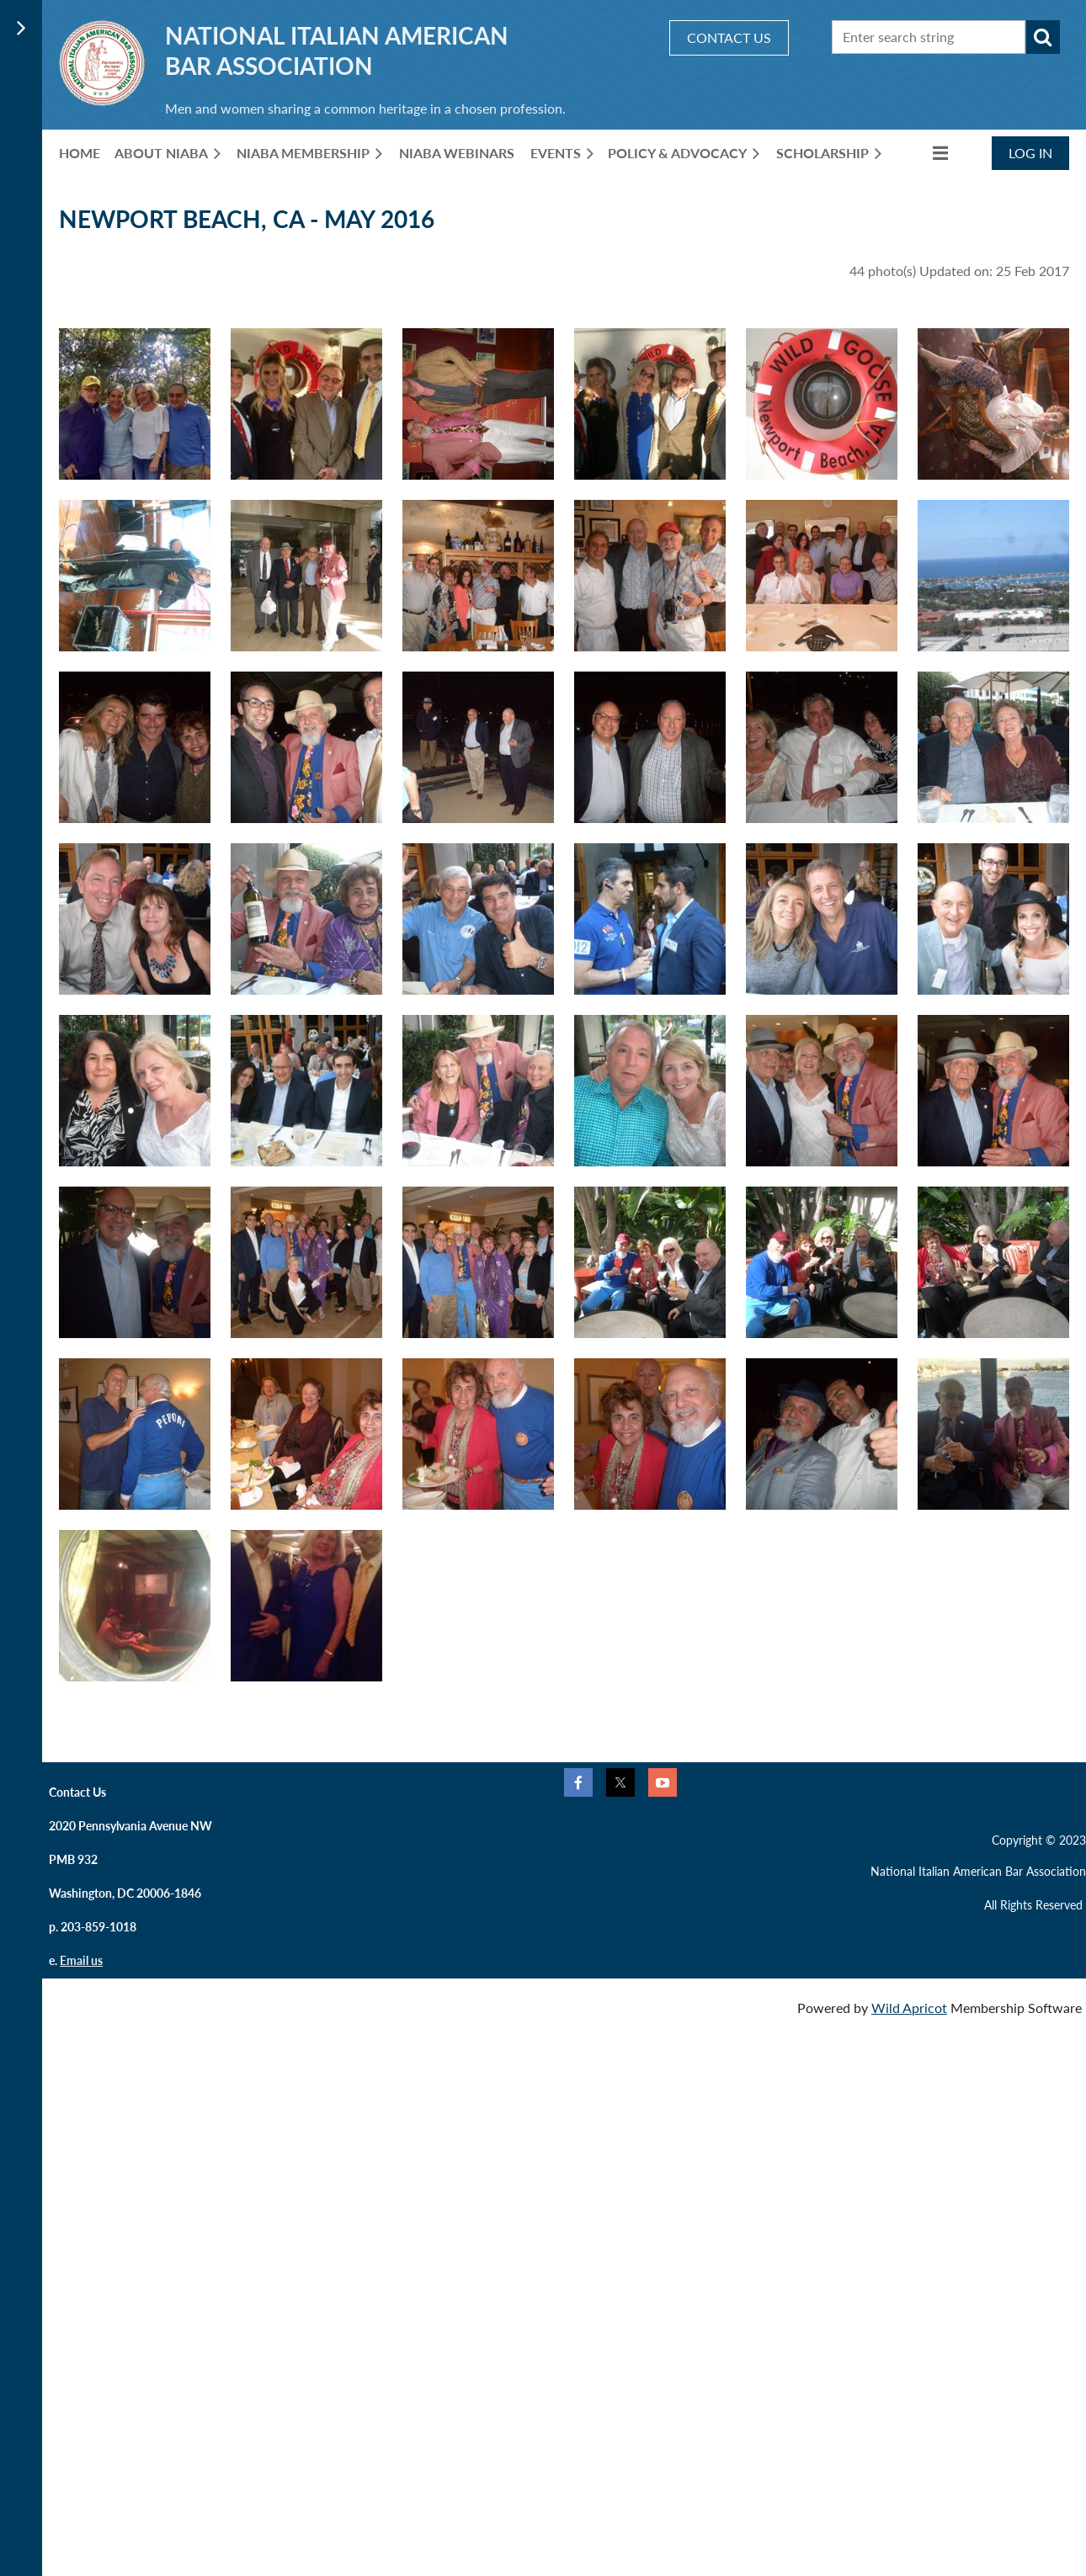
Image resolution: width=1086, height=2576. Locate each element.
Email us (81, 1960)
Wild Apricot (909, 2008)
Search (1043, 37)
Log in (1030, 153)
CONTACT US (729, 37)
